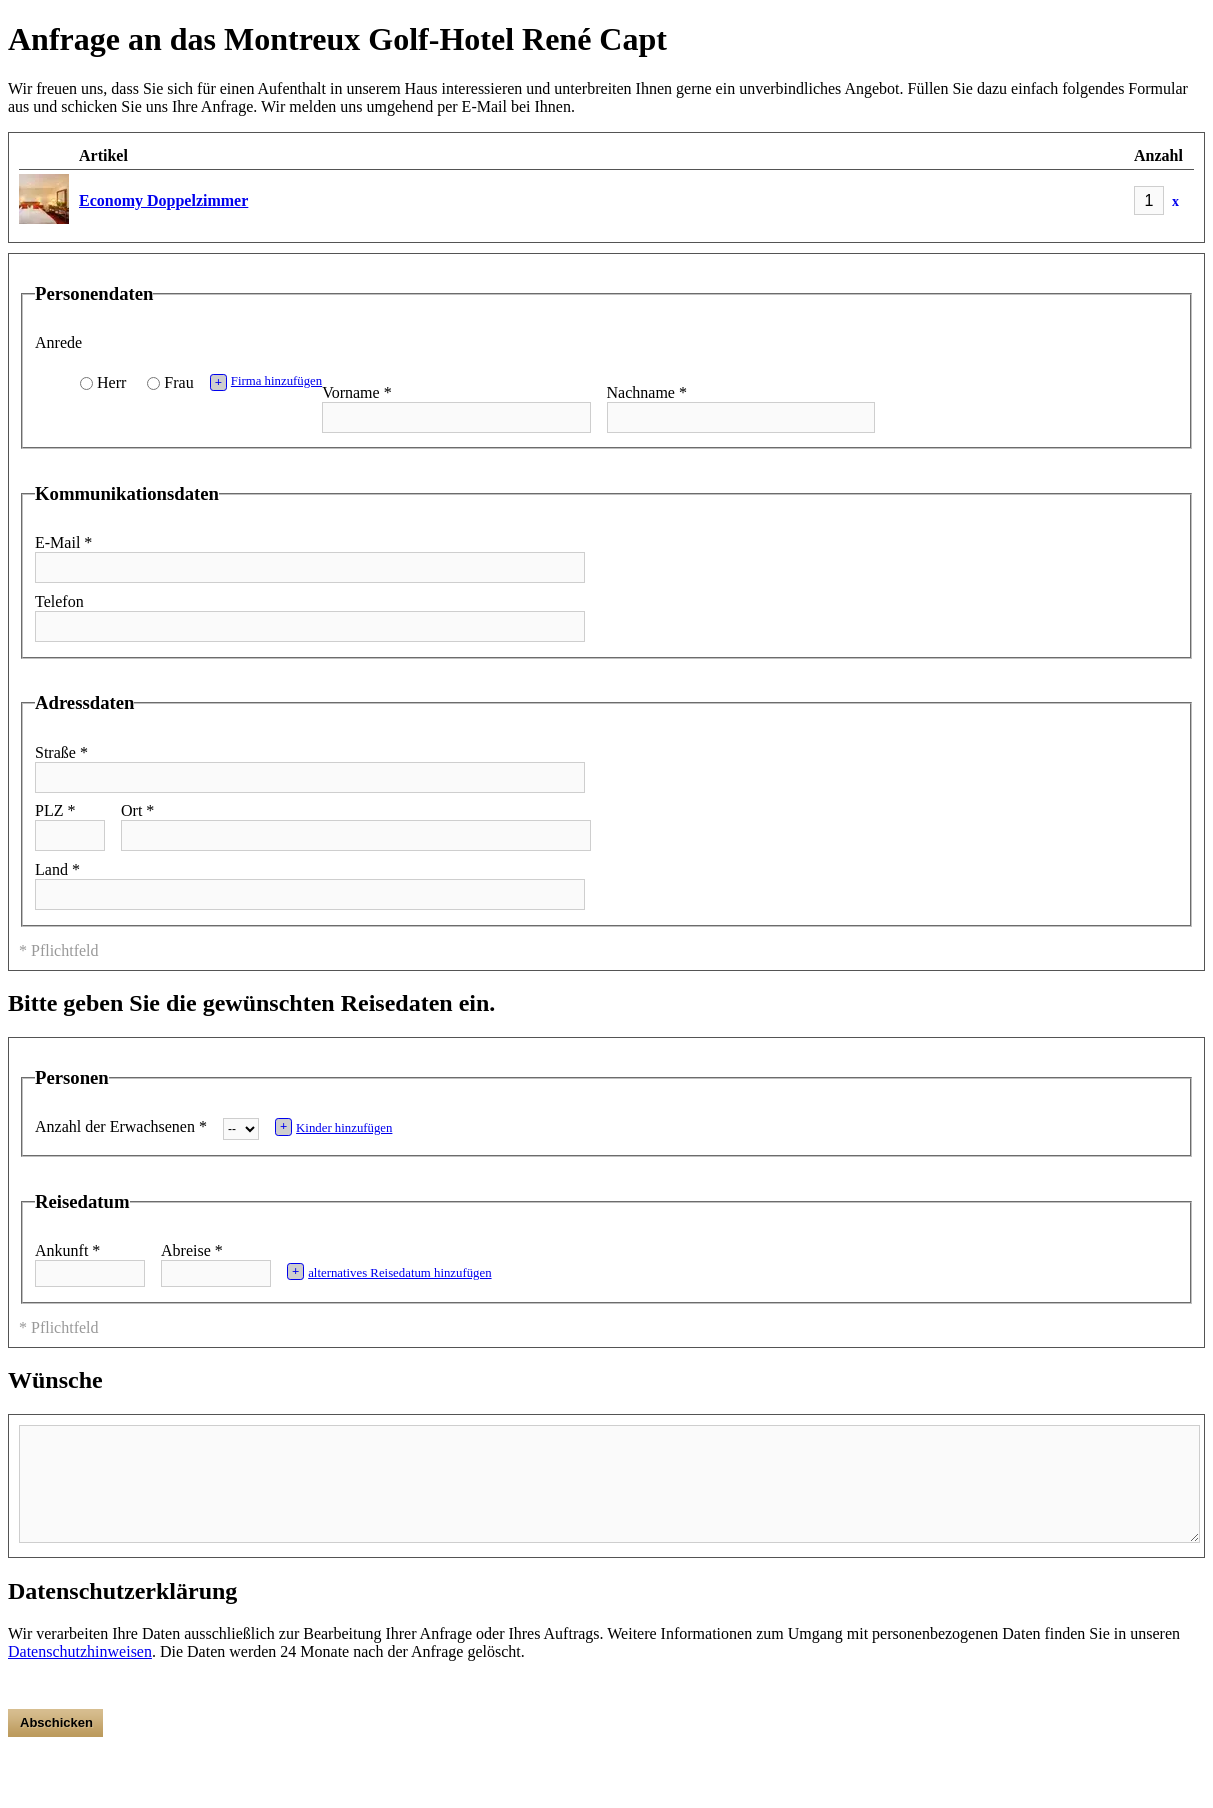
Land (57, 869)
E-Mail (63, 542)
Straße (61, 752)
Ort (137, 810)
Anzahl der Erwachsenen (121, 1126)
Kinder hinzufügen (334, 1126)
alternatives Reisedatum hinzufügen (389, 1271)
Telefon (59, 601)
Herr (111, 382)
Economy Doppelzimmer (163, 200)
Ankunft (67, 1250)
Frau (178, 382)
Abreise (192, 1250)
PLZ (55, 810)
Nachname (647, 392)
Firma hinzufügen (266, 382)
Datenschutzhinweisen (80, 1651)
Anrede (58, 342)
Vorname (356, 392)
